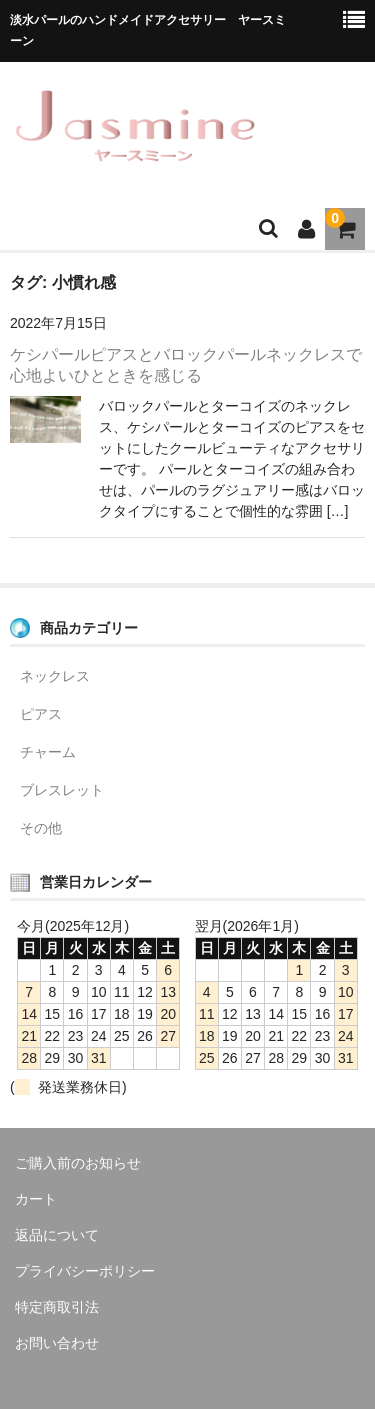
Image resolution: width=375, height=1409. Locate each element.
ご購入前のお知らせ (78, 1163)
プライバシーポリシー (85, 1271)
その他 (41, 828)
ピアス (41, 714)
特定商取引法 (57, 1307)
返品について (57, 1235)
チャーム (48, 752)
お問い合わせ (57, 1343)
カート (36, 1199)
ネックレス (55, 676)
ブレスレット (62, 790)
